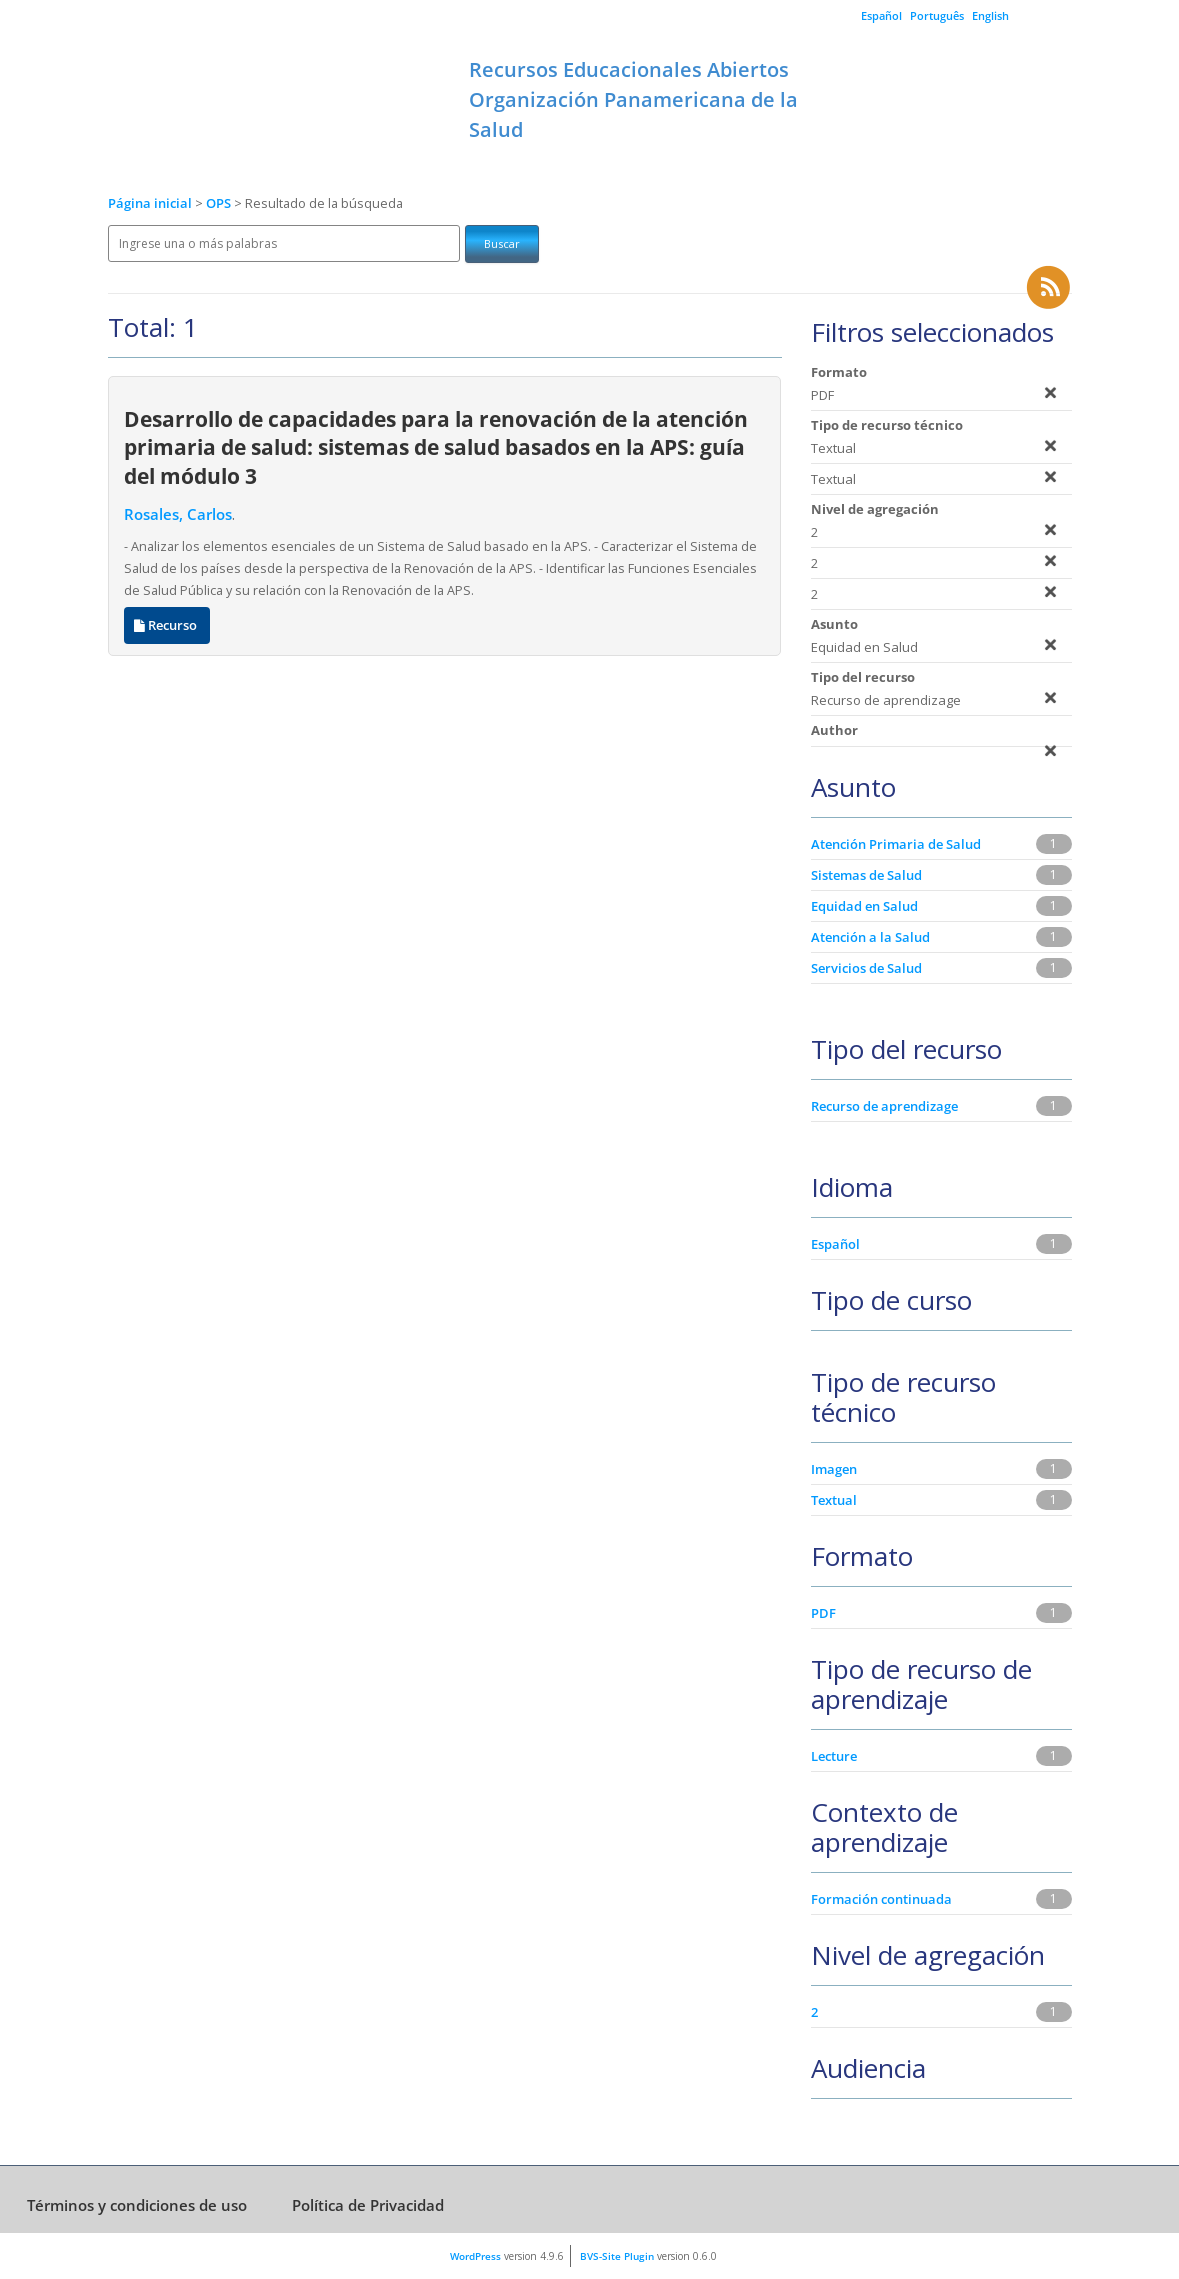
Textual (834, 1500)
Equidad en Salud (864, 906)
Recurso (167, 625)
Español (881, 15)
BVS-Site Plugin (617, 2256)
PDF (823, 1613)
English (990, 15)
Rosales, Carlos (178, 514)
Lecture (834, 1756)
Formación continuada (881, 1899)
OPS (220, 203)
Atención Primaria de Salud (896, 844)
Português (937, 15)
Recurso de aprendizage (884, 1106)
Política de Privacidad (368, 2205)
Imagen (834, 1469)
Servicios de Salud (866, 968)
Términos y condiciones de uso (137, 2205)
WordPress (475, 2256)
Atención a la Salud (870, 937)
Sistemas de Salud (866, 875)
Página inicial (150, 203)
